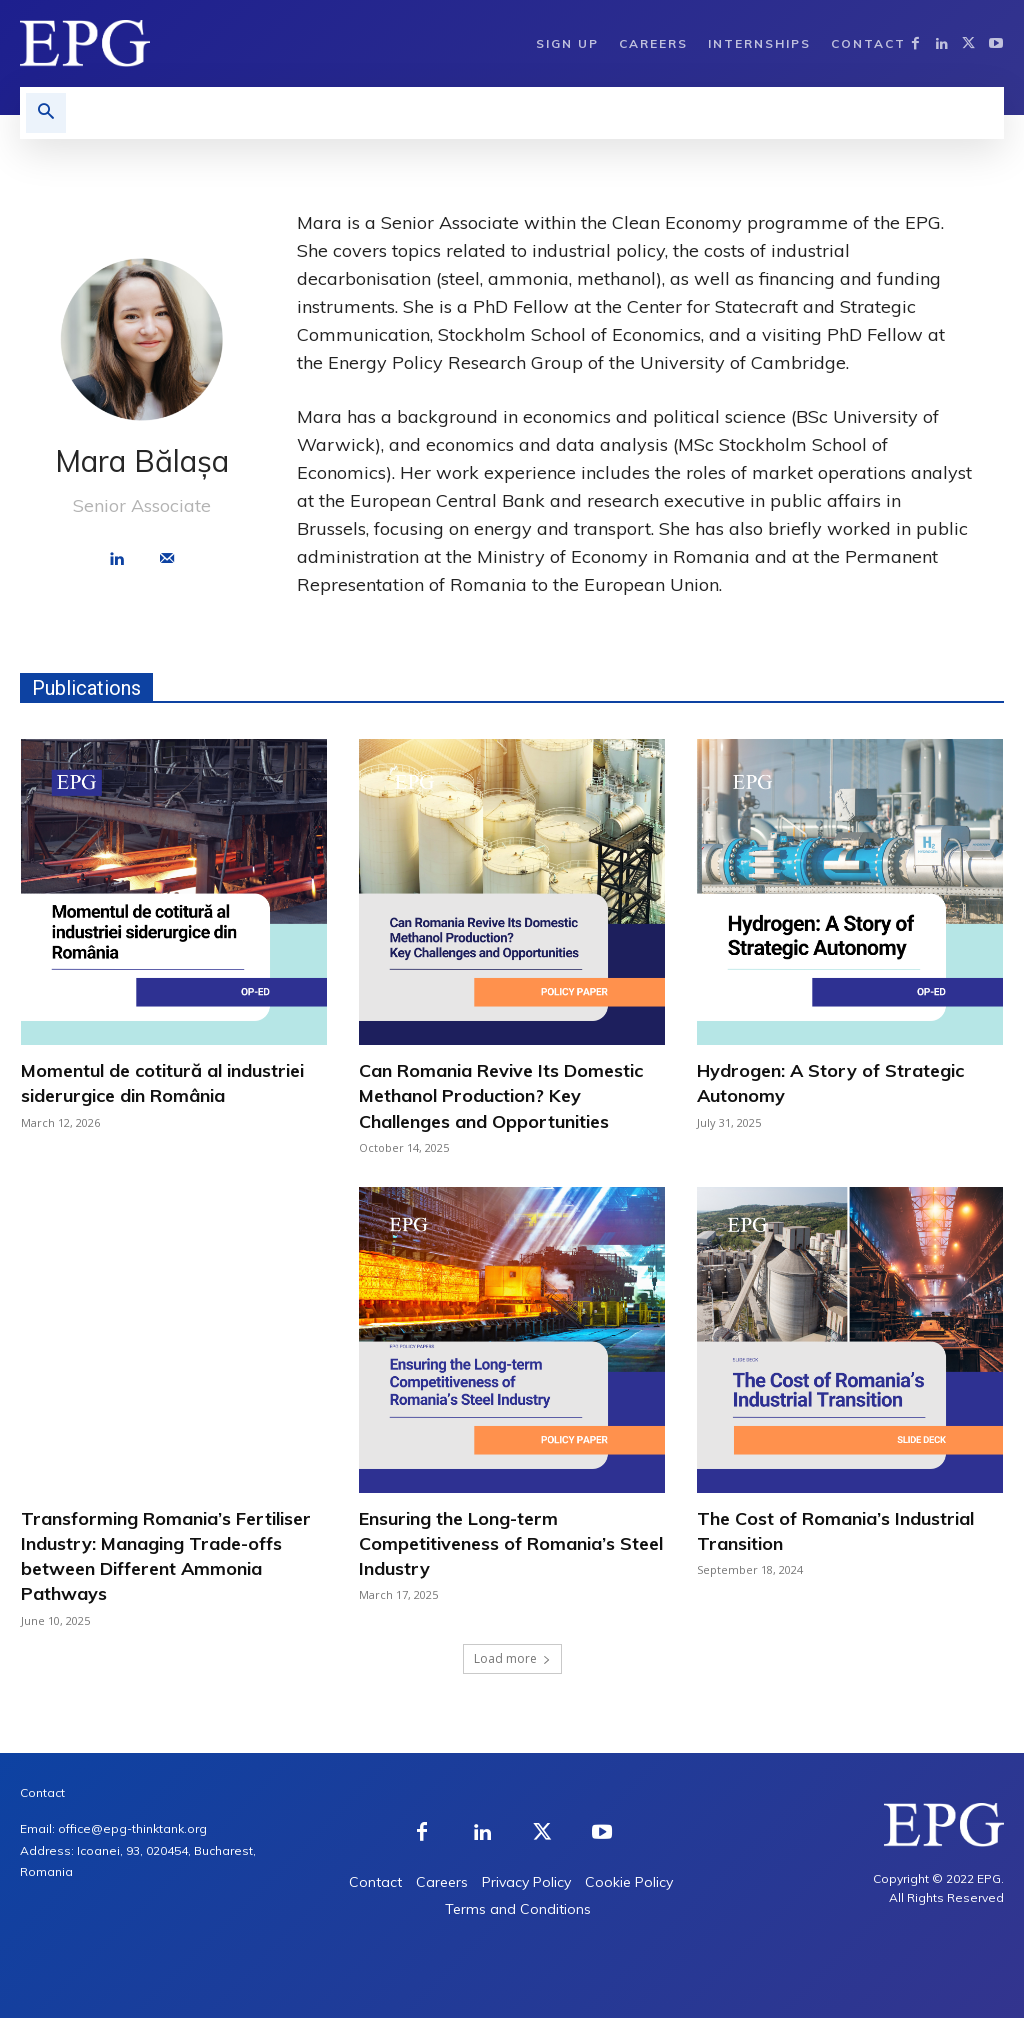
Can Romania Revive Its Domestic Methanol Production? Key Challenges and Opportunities (501, 1095)
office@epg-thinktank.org (132, 1828)
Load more (512, 1658)
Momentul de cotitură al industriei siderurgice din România (162, 1083)
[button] (46, 113)
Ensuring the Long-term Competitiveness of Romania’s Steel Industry (511, 1543)
